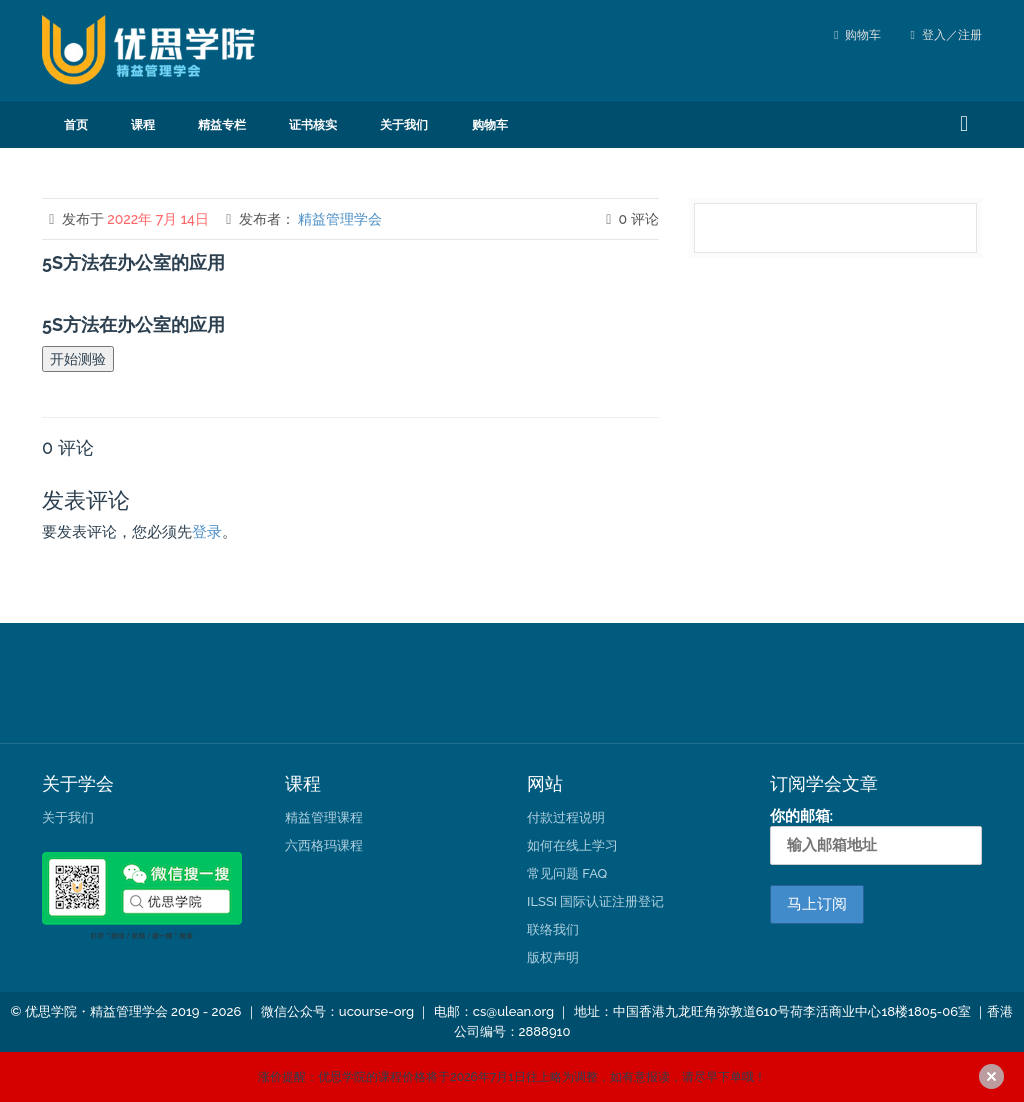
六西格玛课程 (324, 845)
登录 (207, 532)
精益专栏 (222, 125)
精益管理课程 (324, 817)
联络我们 (553, 929)
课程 (143, 125)
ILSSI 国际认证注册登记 (595, 901)
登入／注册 (946, 35)
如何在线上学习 (572, 845)
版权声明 (553, 957)
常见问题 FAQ (567, 873)
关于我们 (404, 125)
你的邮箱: (876, 836)
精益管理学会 (340, 219)
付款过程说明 (566, 817)
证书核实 (313, 125)
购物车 (863, 35)
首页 (76, 125)
